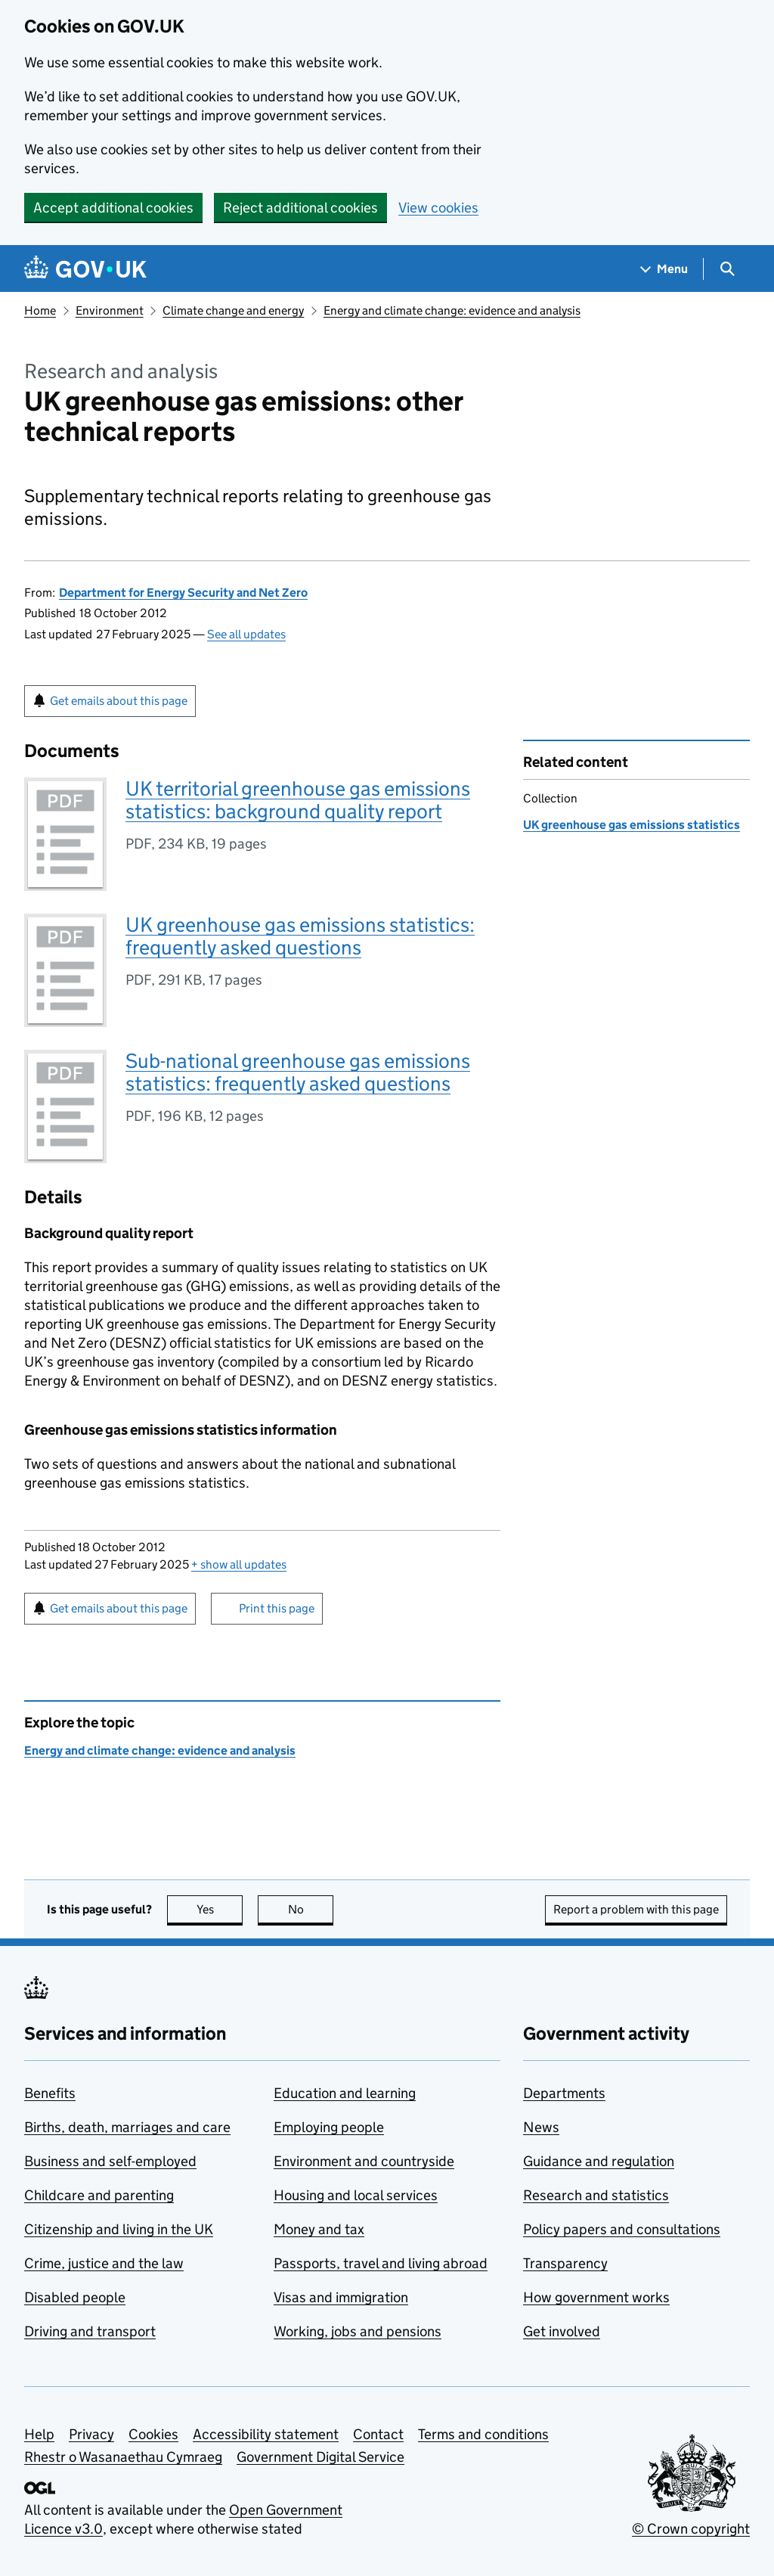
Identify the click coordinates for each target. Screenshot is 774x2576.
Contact (378, 2434)
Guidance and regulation (598, 2161)
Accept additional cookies (113, 207)
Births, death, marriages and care (127, 2127)
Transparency (565, 2263)
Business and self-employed (110, 2161)
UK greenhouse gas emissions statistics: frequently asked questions (300, 936)
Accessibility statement (266, 2434)
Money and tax (319, 2229)
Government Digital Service (320, 2457)
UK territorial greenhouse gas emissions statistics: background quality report (297, 800)
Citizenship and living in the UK (118, 2229)
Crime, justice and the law (104, 2263)
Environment (110, 310)
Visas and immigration (341, 2297)
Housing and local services (356, 2195)
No (311, 1909)
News (541, 2127)
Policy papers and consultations (621, 2229)
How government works (596, 2297)
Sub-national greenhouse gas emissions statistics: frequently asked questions (297, 1072)
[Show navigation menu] (664, 269)
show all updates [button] (238, 1564)
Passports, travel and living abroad (381, 2263)
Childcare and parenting (99, 2195)
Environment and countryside (364, 2161)
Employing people (329, 2127)
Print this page (276, 1608)
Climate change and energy (233, 310)
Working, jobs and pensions (357, 2331)
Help (39, 2434)
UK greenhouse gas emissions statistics (631, 825)
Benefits (50, 2093)
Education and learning (345, 2093)
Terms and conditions (483, 2434)
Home (40, 310)
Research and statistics (596, 2195)
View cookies (438, 207)
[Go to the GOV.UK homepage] (85, 269)
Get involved (561, 2331)
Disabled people (74, 2297)
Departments (564, 2093)
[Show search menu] (727, 269)
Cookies (153, 2434)
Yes (220, 1909)
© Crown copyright (691, 2528)
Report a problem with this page (636, 1909)
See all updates (246, 634)
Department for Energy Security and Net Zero (183, 592)
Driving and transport (90, 2331)
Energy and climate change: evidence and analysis (452, 310)
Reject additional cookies (300, 207)
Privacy (91, 2434)
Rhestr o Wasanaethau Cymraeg (123, 2457)
